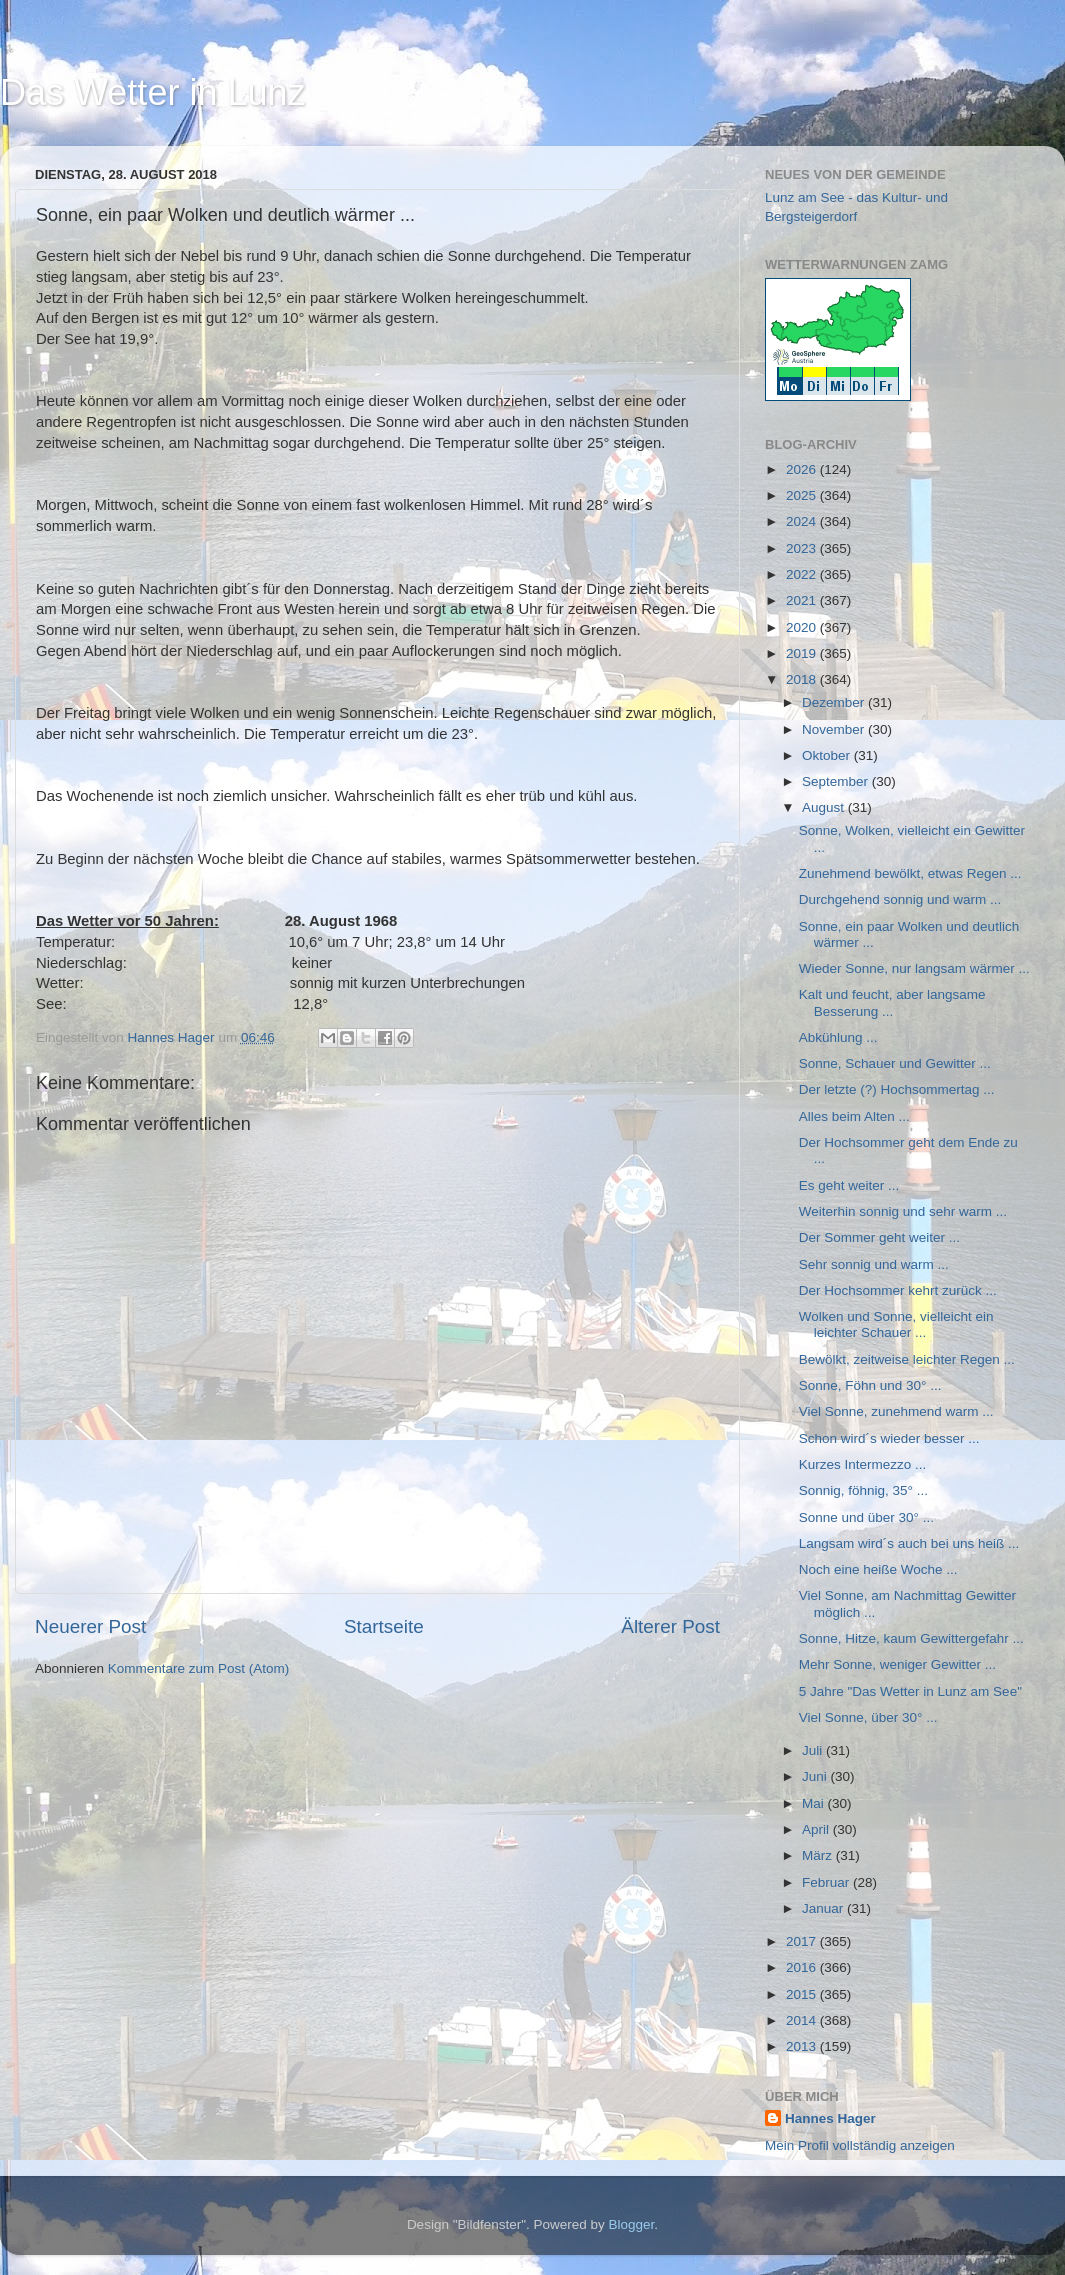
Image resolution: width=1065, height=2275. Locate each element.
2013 (803, 2046)
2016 (803, 1967)
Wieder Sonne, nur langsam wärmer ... (914, 968)
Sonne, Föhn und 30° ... (870, 1385)
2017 (803, 1941)
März (819, 1855)
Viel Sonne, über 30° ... (868, 1717)
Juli (814, 1750)
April (817, 1829)
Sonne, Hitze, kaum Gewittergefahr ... (911, 1638)
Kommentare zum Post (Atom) (199, 1668)
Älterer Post (670, 1626)
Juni (816, 1776)
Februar (827, 1882)
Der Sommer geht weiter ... (879, 1237)
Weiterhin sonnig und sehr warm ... (903, 1211)
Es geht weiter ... (849, 1185)
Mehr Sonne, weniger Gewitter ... (897, 1664)
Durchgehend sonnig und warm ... (900, 899)
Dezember (835, 702)
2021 (803, 600)
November (835, 729)
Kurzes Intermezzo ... (863, 1464)
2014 (803, 2020)
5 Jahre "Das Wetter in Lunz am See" (910, 1691)
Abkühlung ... (838, 1037)
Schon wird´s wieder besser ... (889, 1438)
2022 (803, 574)
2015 (803, 1994)
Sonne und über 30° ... (866, 1517)
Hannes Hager (830, 2118)
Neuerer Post (90, 1626)
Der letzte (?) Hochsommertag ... (897, 1089)
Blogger (632, 2224)
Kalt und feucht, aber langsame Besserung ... (892, 1002)
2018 (803, 679)
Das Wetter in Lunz (152, 92)
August (825, 807)
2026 (803, 469)
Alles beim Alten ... (854, 1116)
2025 (803, 495)
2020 (803, 627)
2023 (803, 548)
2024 (803, 521)
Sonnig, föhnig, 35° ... (863, 1490)
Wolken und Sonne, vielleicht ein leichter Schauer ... (896, 1324)
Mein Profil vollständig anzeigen (860, 2145)
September (837, 781)
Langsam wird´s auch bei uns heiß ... (909, 1543)
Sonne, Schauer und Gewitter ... (895, 1063)
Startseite (384, 1626)
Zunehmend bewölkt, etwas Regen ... (910, 873)
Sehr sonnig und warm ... (874, 1264)
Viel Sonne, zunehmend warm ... (896, 1411)
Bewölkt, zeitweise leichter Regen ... (907, 1359)
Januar (824, 1908)
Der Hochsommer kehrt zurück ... (898, 1290)
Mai (815, 1803)
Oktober (828, 755)
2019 (803, 653)
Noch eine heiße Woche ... (878, 1569)
